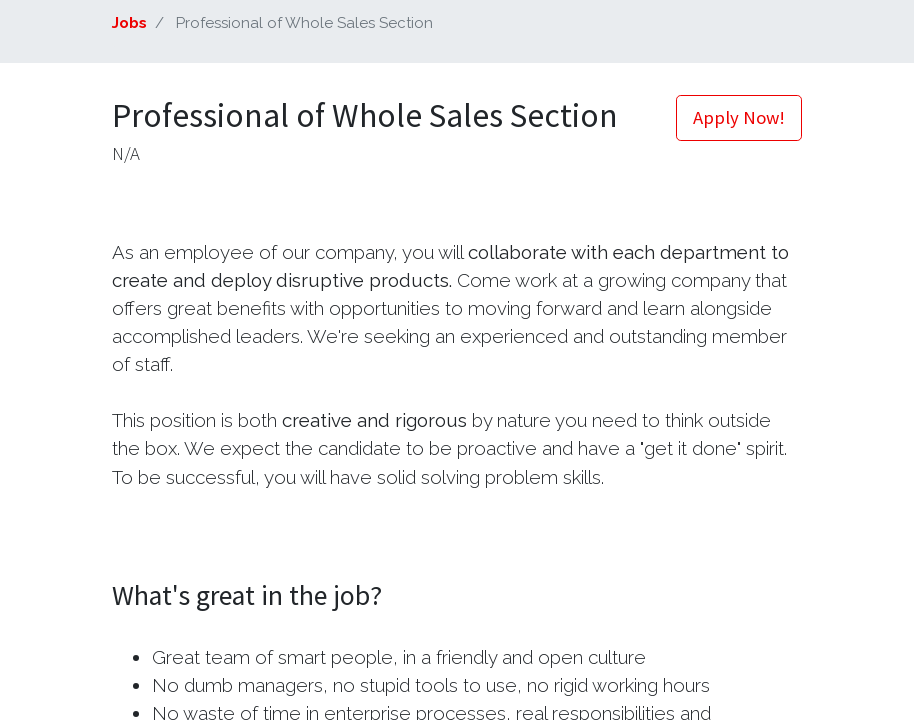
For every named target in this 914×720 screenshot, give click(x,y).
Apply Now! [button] (739, 117)
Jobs (129, 23)
